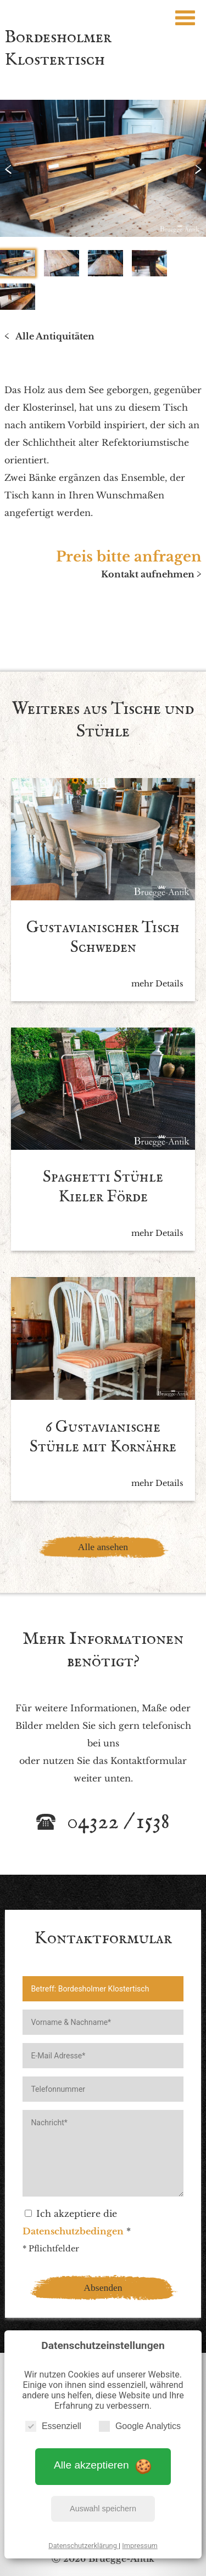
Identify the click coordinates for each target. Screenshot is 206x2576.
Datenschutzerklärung (83, 2545)
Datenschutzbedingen (73, 2231)
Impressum (139, 2545)
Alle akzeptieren (103, 2465)
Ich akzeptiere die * (77, 2222)
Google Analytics (140, 2426)
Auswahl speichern (103, 2508)
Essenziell (53, 2426)
